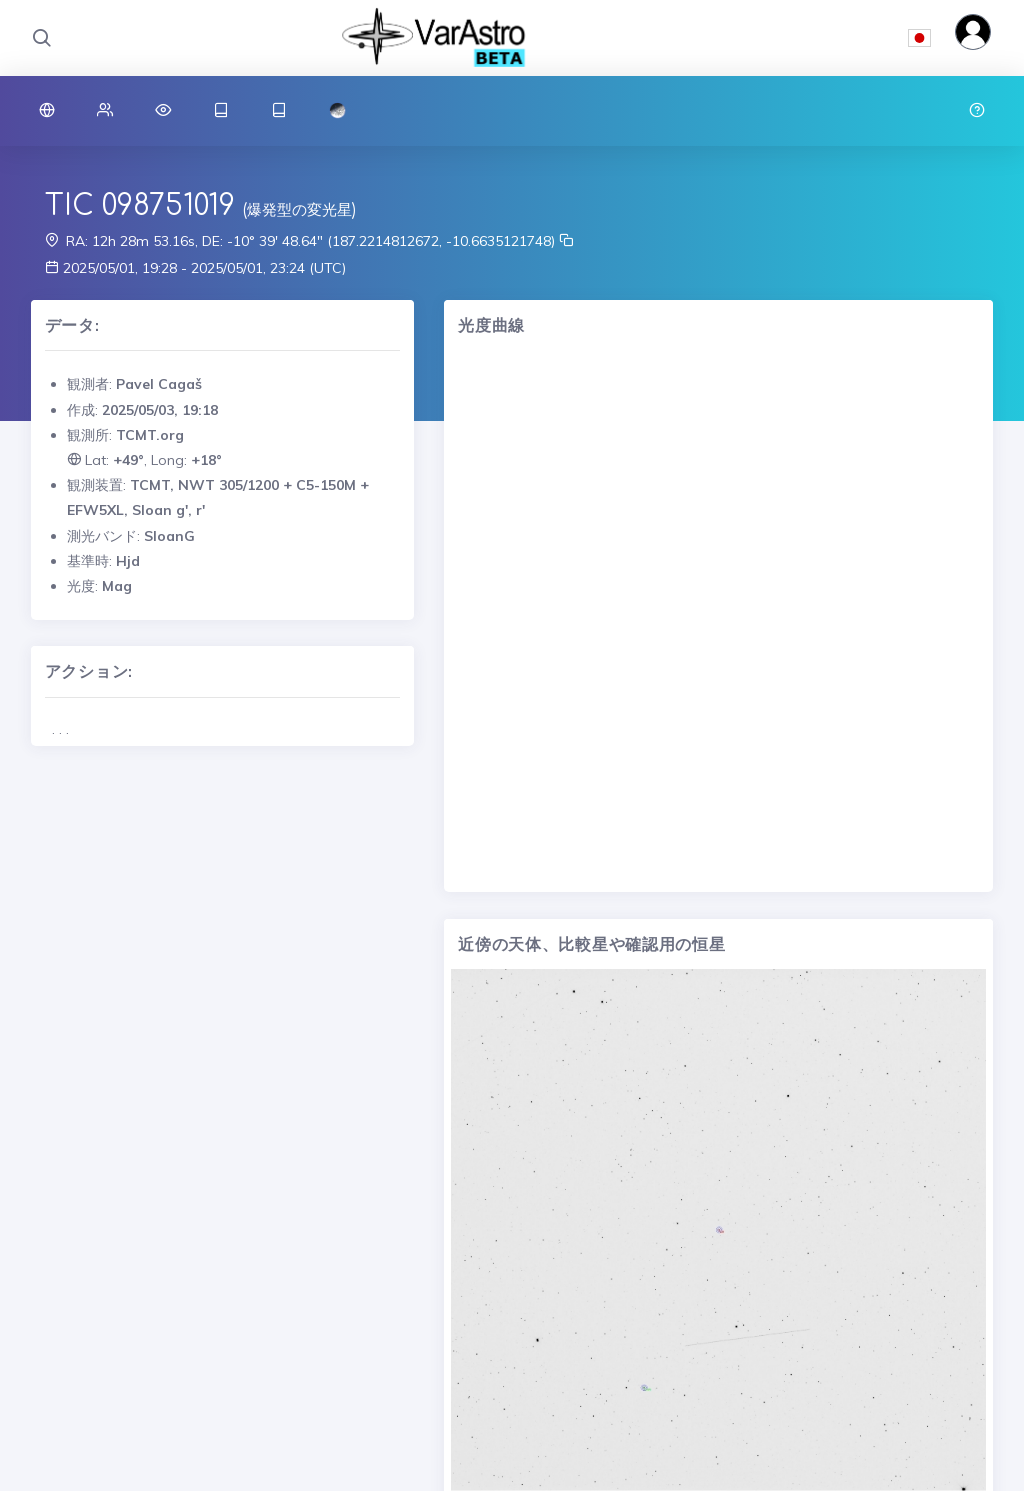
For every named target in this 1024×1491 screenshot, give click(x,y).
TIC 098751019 (140, 206)
